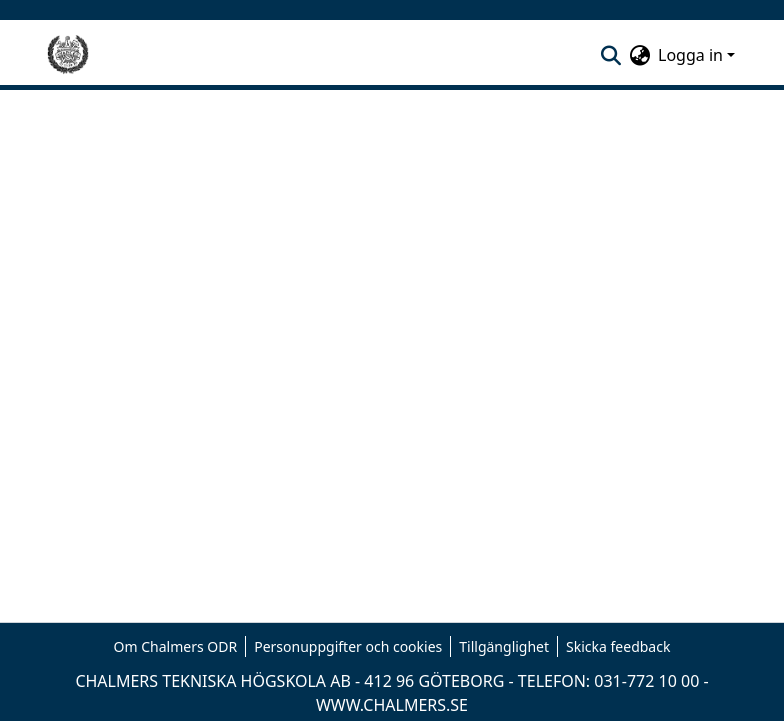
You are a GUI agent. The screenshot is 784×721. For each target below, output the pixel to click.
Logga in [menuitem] (690, 55)
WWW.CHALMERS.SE (392, 705)
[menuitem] (639, 55)
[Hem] (68, 55)
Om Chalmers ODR (176, 646)
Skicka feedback (618, 646)
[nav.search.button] (610, 55)
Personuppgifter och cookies (348, 646)
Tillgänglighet (504, 646)
